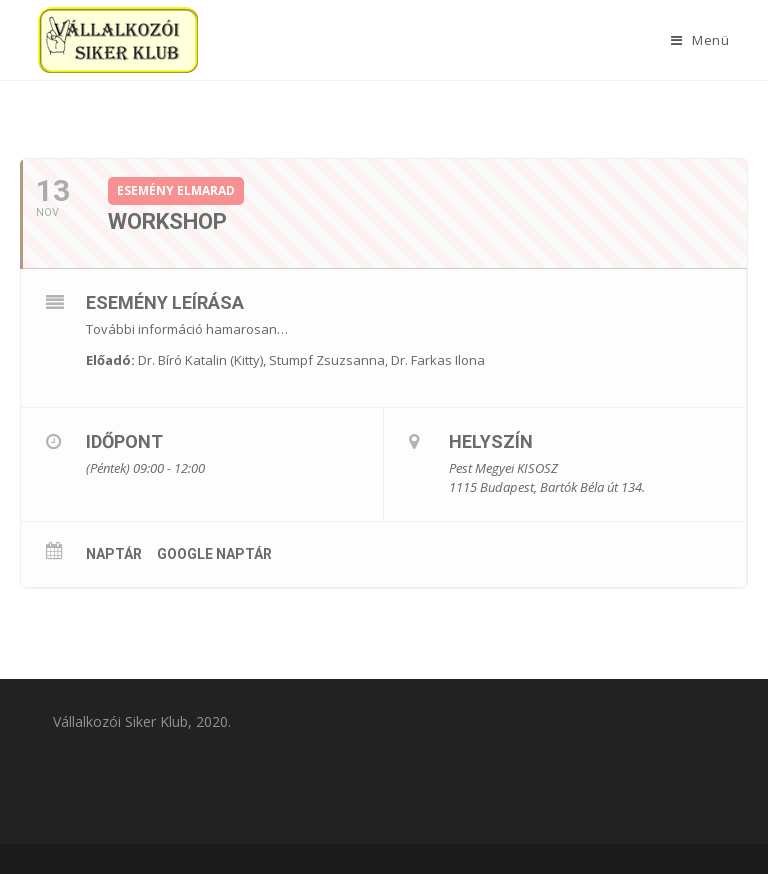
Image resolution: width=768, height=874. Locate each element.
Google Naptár (214, 554)
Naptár (114, 554)
